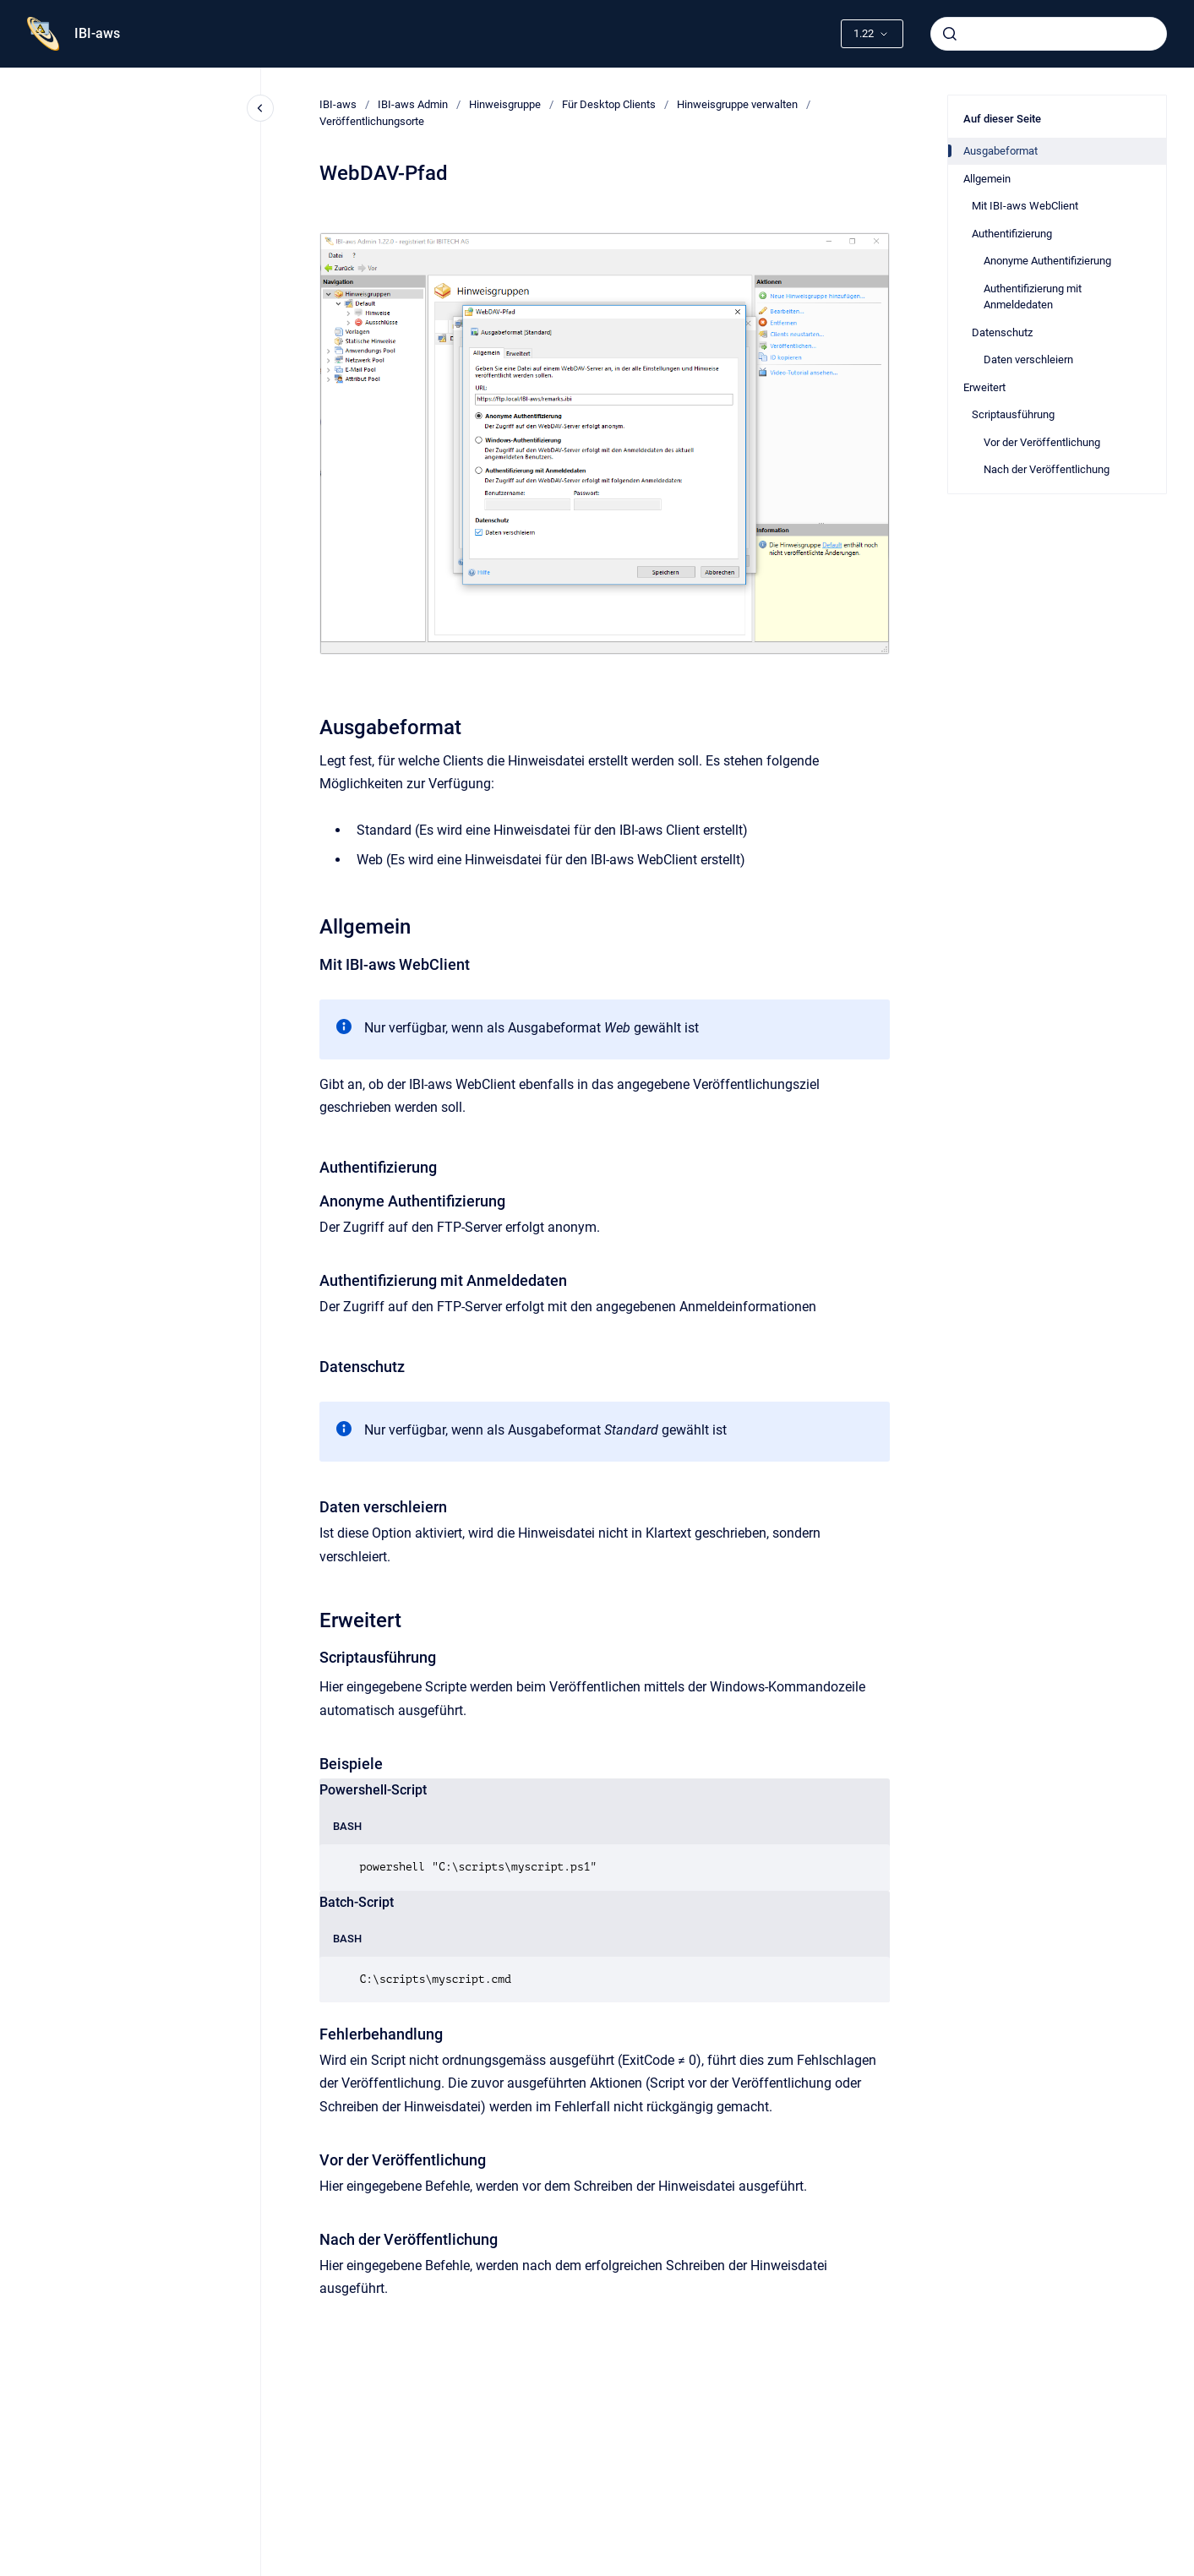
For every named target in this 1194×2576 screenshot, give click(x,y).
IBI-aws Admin (413, 104)
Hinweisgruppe (505, 104)
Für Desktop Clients (609, 104)
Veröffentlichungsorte (371, 121)
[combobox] (1048, 34)
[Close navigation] (260, 108)
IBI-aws (97, 33)
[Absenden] (949, 33)
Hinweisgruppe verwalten (737, 104)
